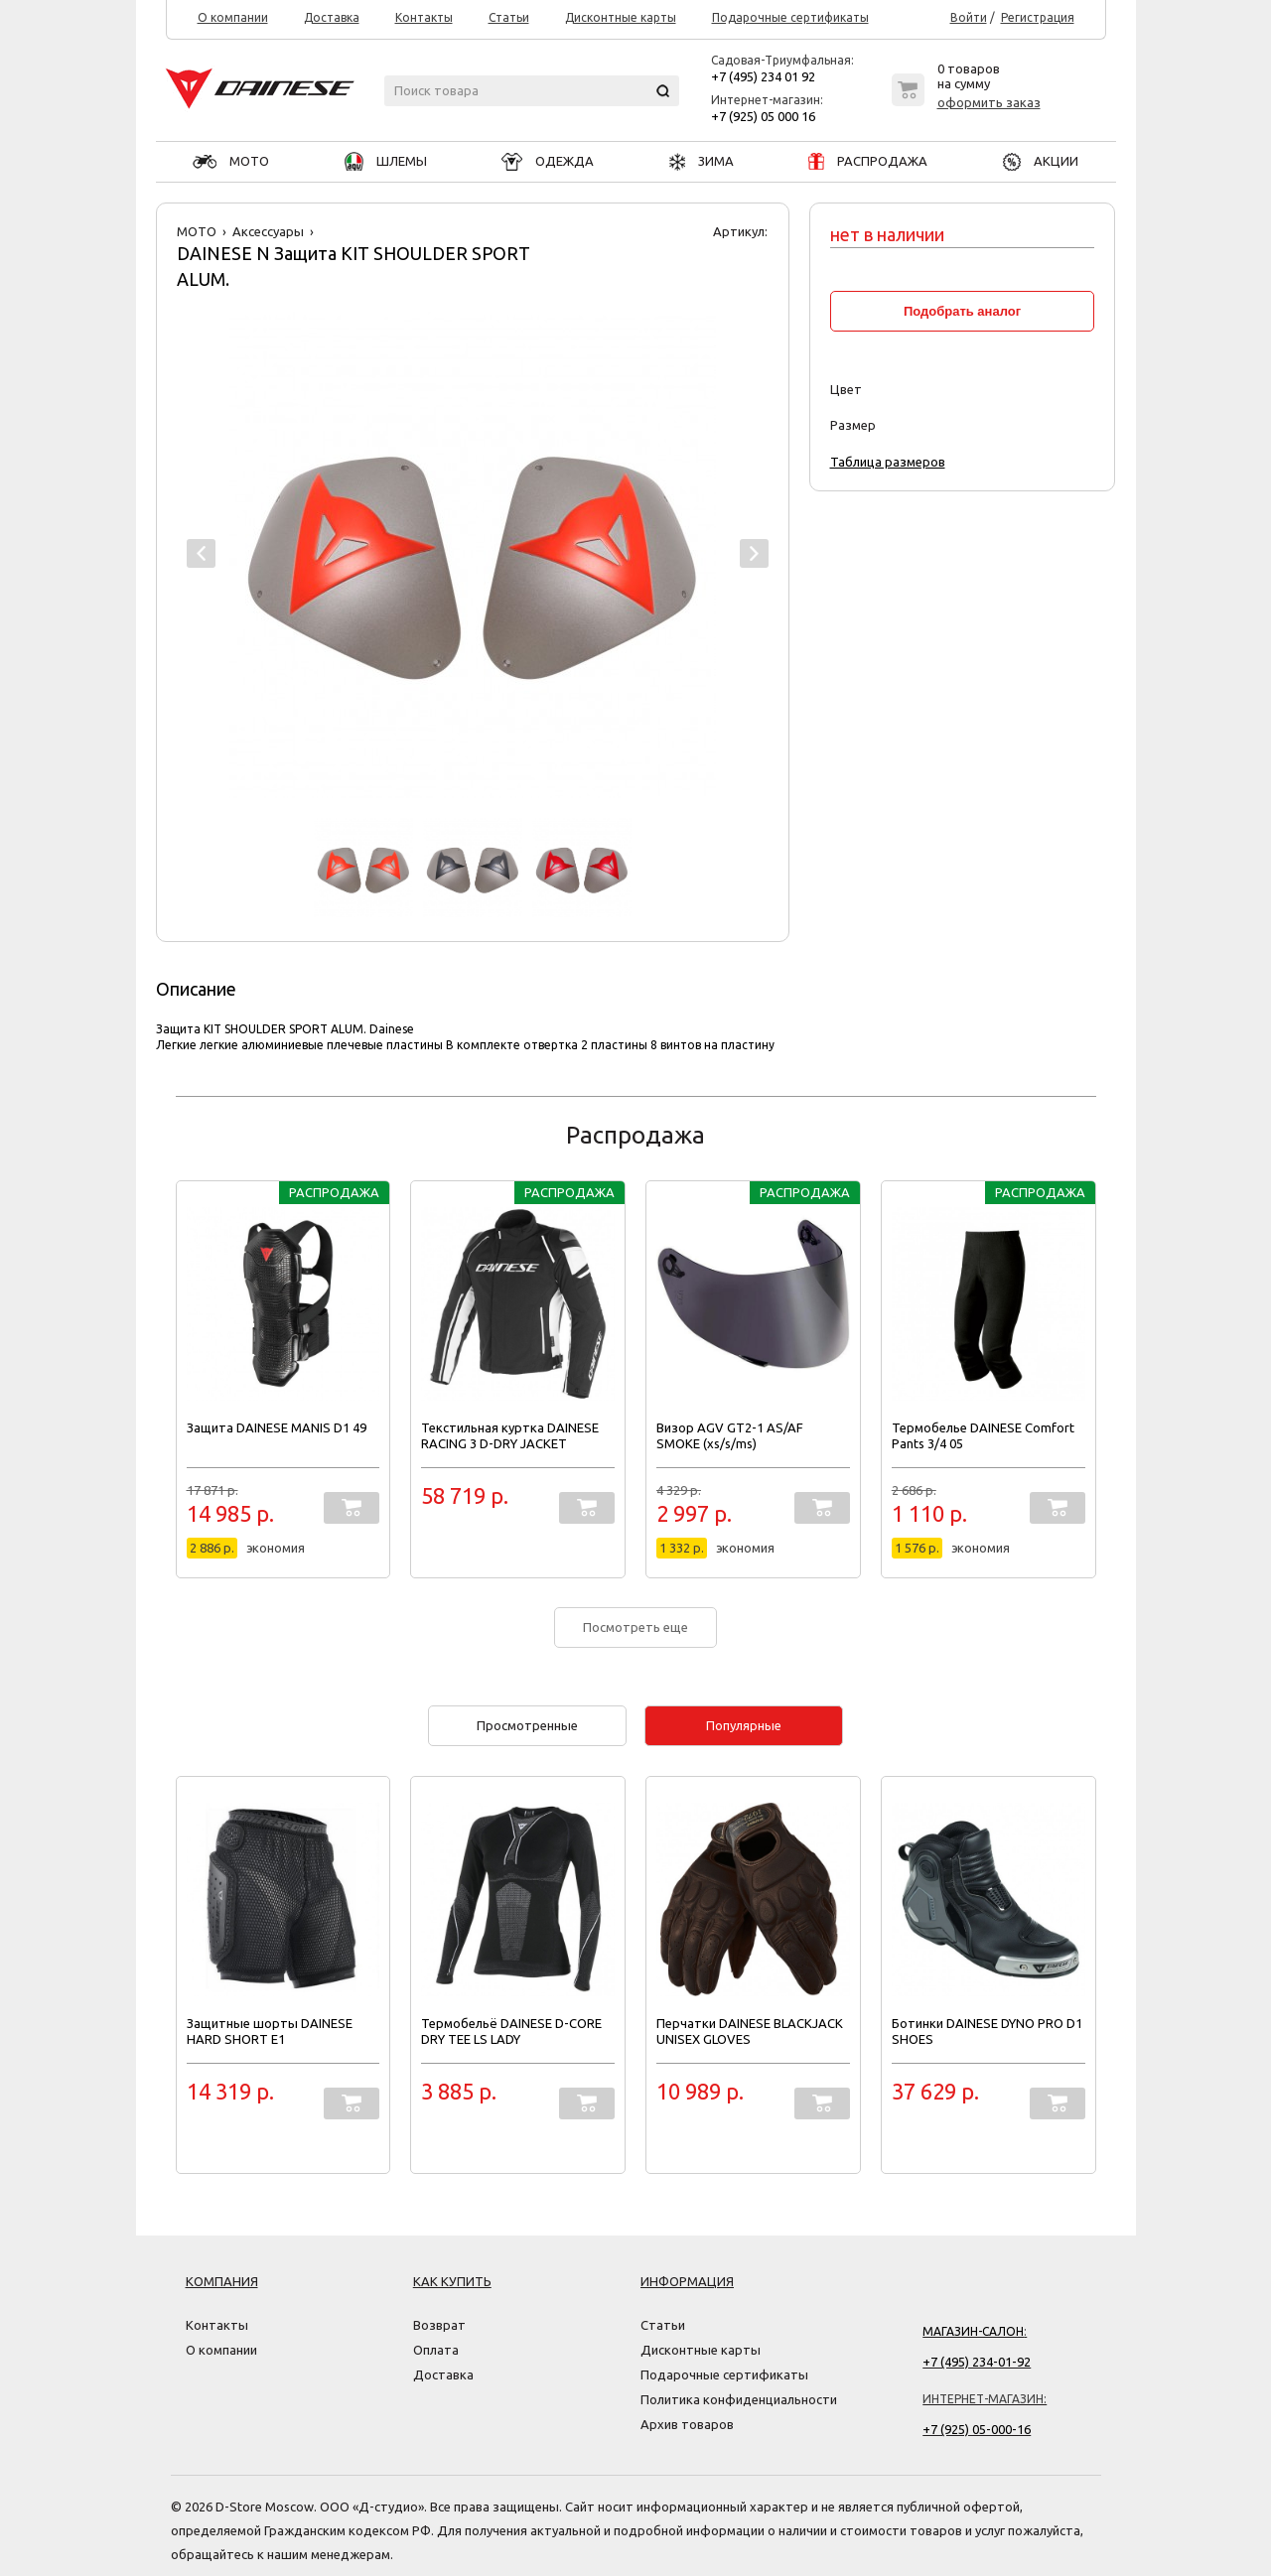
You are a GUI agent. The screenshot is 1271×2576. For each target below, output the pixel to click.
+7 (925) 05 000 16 (763, 116)
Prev (201, 553)
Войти (968, 18)
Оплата (436, 2350)
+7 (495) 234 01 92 (763, 76)
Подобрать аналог (962, 311)
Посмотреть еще (635, 1627)
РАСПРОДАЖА (867, 161)
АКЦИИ (1040, 161)
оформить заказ (989, 102)
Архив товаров (687, 2424)
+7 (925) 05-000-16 (976, 2429)
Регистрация (1037, 18)
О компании (233, 18)
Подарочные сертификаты (790, 18)
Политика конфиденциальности (738, 2399)
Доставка (331, 18)
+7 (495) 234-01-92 (976, 2362)
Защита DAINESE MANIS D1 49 (276, 1427)
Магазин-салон (973, 2331)
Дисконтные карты (620, 18)
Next (754, 553)
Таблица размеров (887, 462)
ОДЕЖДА (547, 161)
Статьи (509, 18)
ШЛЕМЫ (386, 161)
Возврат (439, 2325)
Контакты (424, 18)
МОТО (231, 161)
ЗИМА (701, 161)
